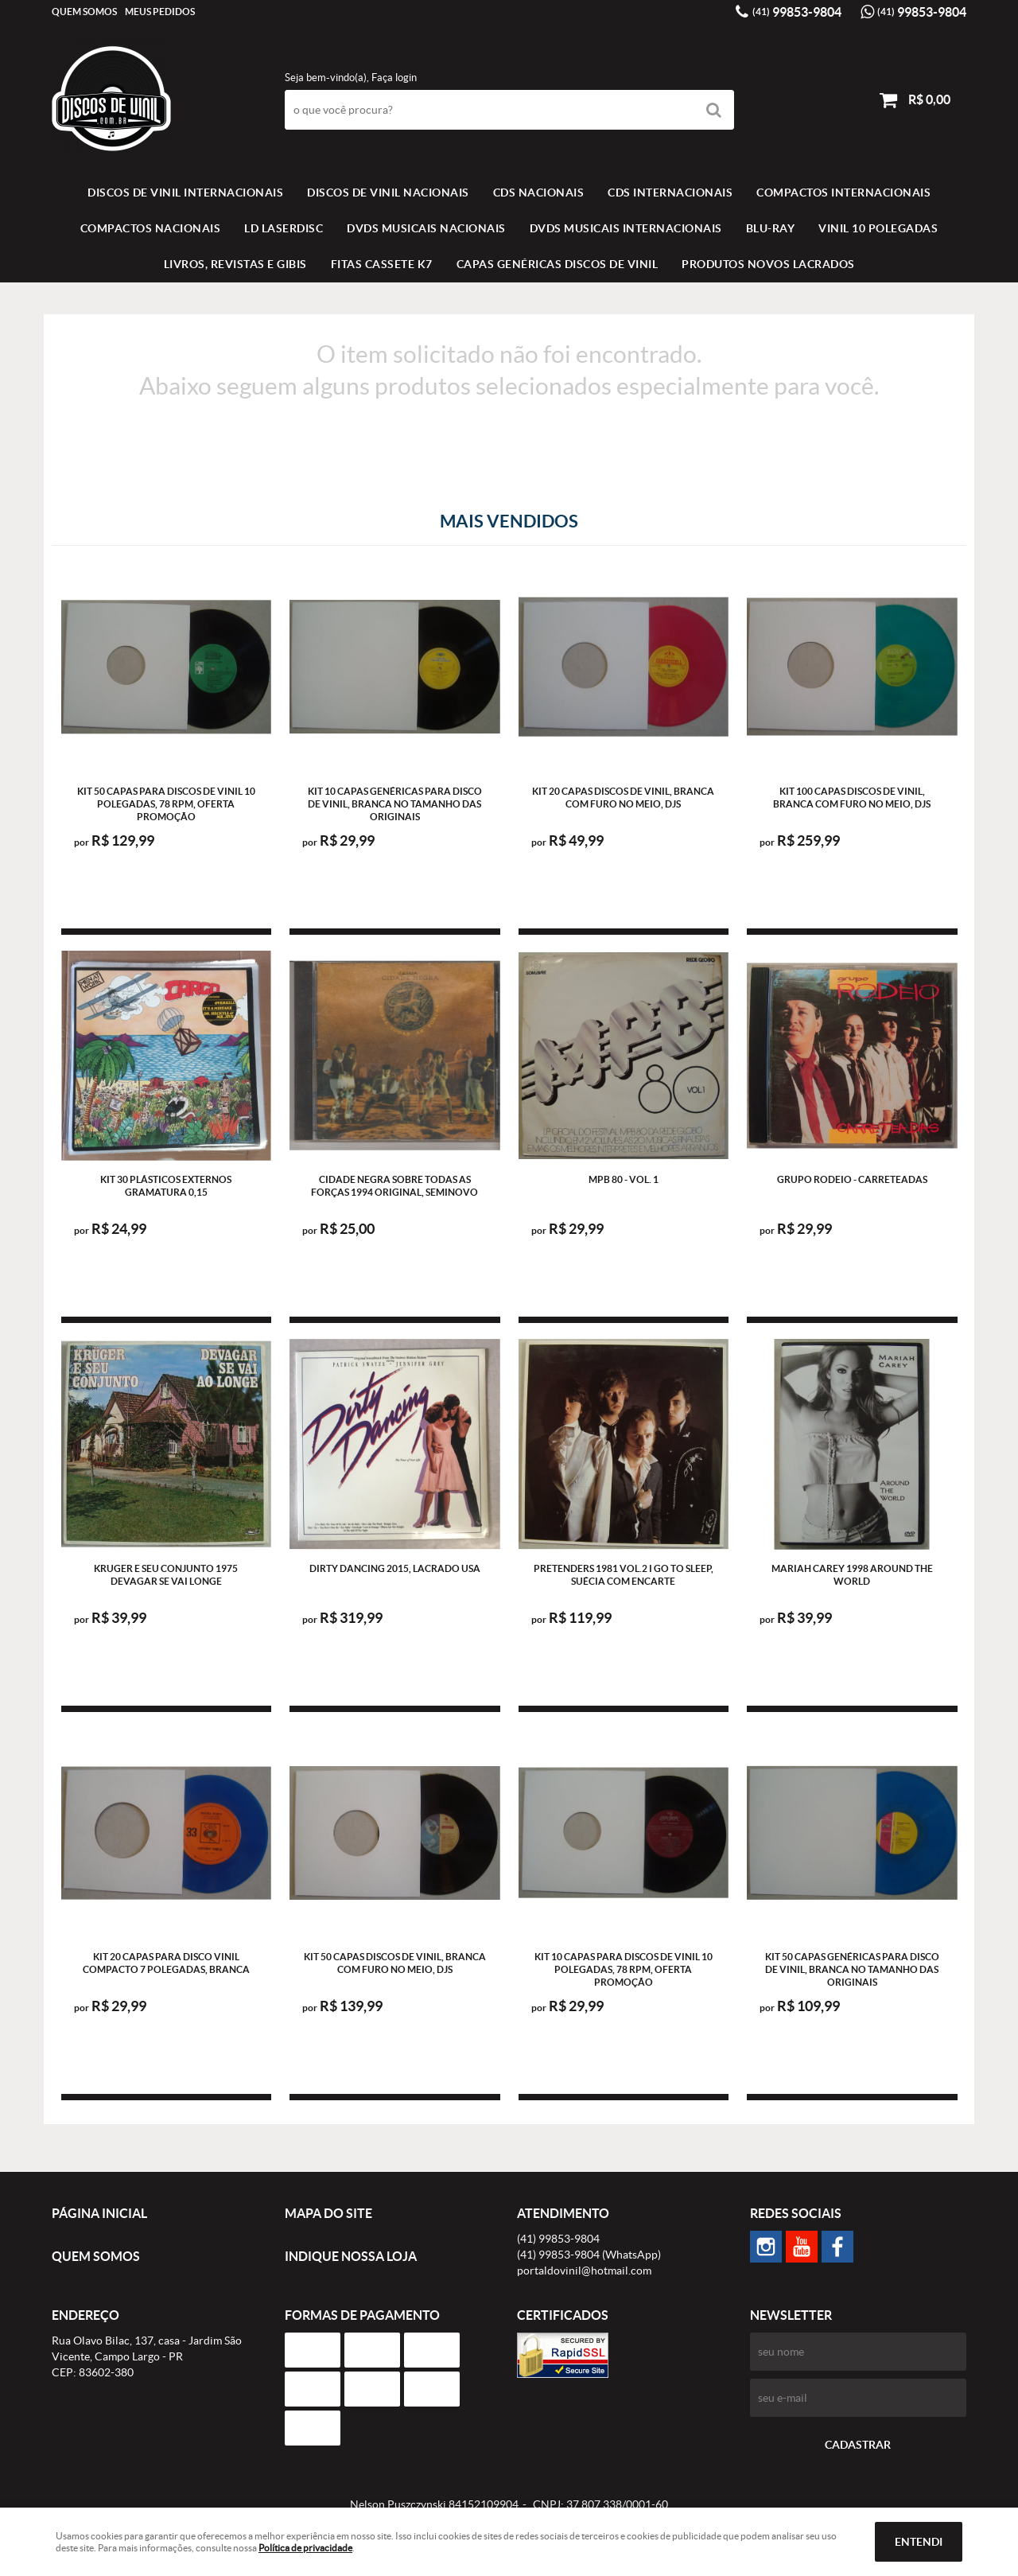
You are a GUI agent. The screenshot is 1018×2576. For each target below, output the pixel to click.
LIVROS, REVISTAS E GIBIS (235, 264)
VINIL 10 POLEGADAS (878, 228)
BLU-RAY (770, 228)
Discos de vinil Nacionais (388, 192)
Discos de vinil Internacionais (185, 192)
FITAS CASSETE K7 (382, 264)
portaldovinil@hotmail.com (584, 2270)
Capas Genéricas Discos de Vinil (558, 264)
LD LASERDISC (283, 228)
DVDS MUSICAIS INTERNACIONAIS (626, 228)
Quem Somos (84, 11)
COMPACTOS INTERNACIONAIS (843, 192)
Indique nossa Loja (351, 2256)
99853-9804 (796, 12)
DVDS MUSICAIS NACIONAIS (426, 228)
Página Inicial (99, 2213)
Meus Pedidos (160, 11)
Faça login (394, 78)
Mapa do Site (328, 2213)
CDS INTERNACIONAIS (670, 192)
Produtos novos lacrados (768, 264)
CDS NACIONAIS (539, 192)
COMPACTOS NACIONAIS (150, 228)
